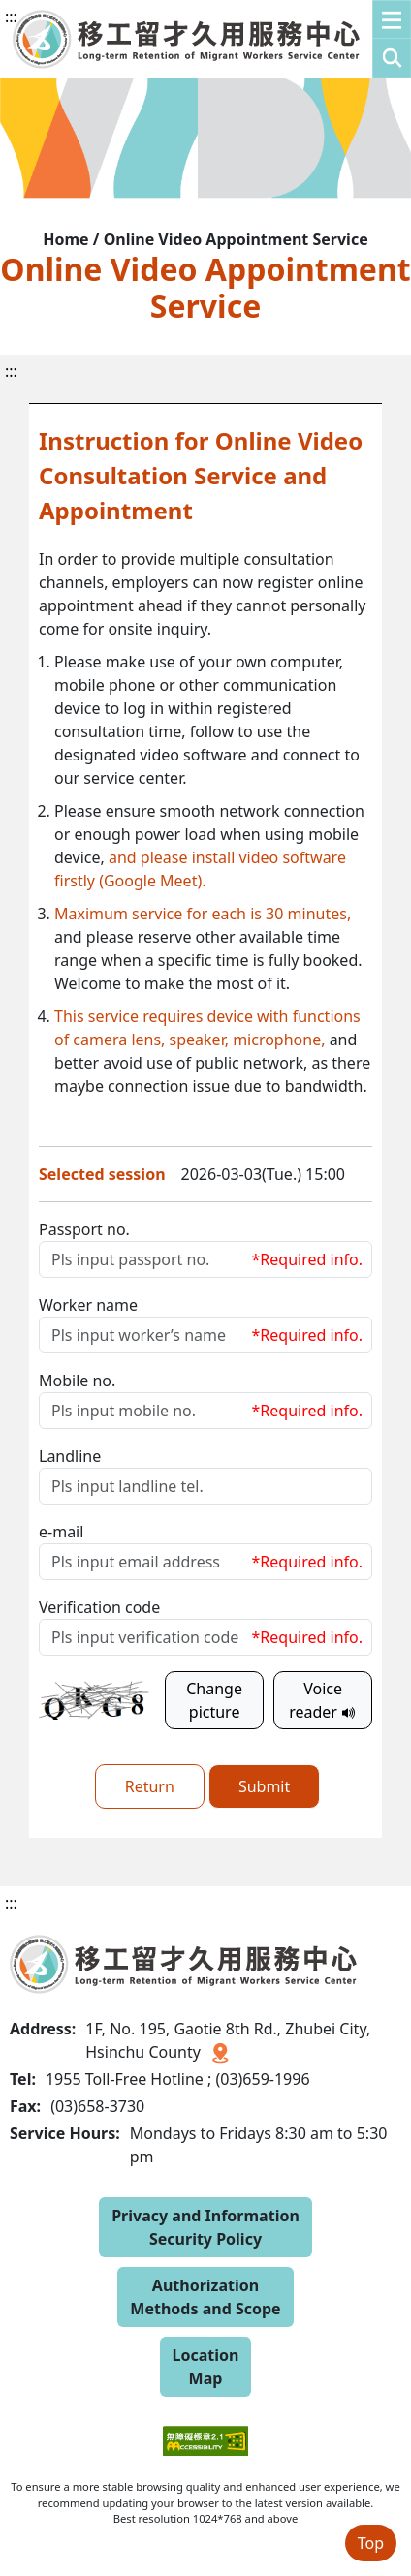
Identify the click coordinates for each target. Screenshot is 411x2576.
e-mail (61, 1531)
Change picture (214, 1700)
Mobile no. (77, 1380)
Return (149, 1786)
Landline (70, 1456)
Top (371, 2543)
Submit (264, 1786)
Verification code (99, 1607)
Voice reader (323, 1700)
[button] (391, 39)
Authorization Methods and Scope (205, 2297)
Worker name (88, 1305)
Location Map (206, 2366)
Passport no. (84, 1229)
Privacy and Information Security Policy (205, 2227)
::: (11, 16)
